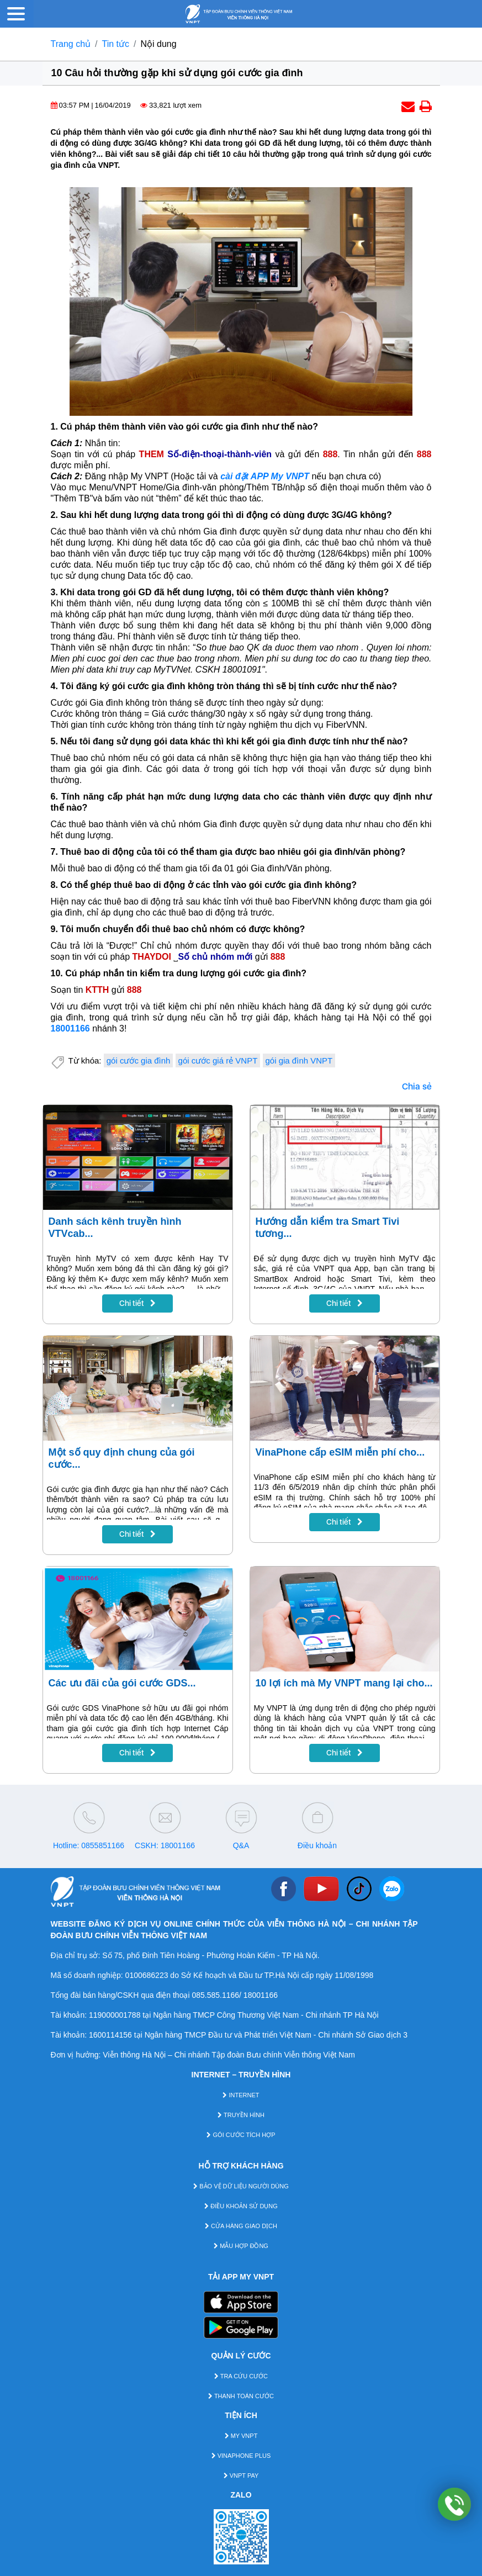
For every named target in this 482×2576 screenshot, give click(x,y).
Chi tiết (137, 1303)
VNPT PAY (241, 2475)
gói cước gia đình (139, 1060)
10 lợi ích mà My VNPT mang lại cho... (344, 1683)
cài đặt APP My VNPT (264, 476)
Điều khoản (317, 1845)
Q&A (241, 1845)
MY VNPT (241, 2435)
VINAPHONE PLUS (241, 2455)
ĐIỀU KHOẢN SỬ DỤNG (241, 2206)
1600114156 (110, 2034)
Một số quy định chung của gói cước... (122, 1458)
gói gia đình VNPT (299, 1060)
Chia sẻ (417, 1086)
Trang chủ (71, 44)
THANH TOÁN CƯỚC (241, 2396)
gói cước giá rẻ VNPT (218, 1060)
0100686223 (146, 1975)
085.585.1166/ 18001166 (235, 1995)
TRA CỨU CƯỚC (241, 2376)
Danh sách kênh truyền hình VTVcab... (115, 1227)
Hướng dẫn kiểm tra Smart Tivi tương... (328, 1227)
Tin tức (116, 44)
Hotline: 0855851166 (88, 1845)
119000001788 (114, 2015)
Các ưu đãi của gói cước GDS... (122, 1683)
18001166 (70, 1028)
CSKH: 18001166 (165, 1845)
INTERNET (241, 2095)
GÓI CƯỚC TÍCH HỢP (240, 2134)
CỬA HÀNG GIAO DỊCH (241, 2226)
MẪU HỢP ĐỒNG (241, 2245)
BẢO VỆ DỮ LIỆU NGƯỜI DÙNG (241, 2186)
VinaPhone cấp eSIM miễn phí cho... (340, 1452)
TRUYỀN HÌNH (241, 2115)
